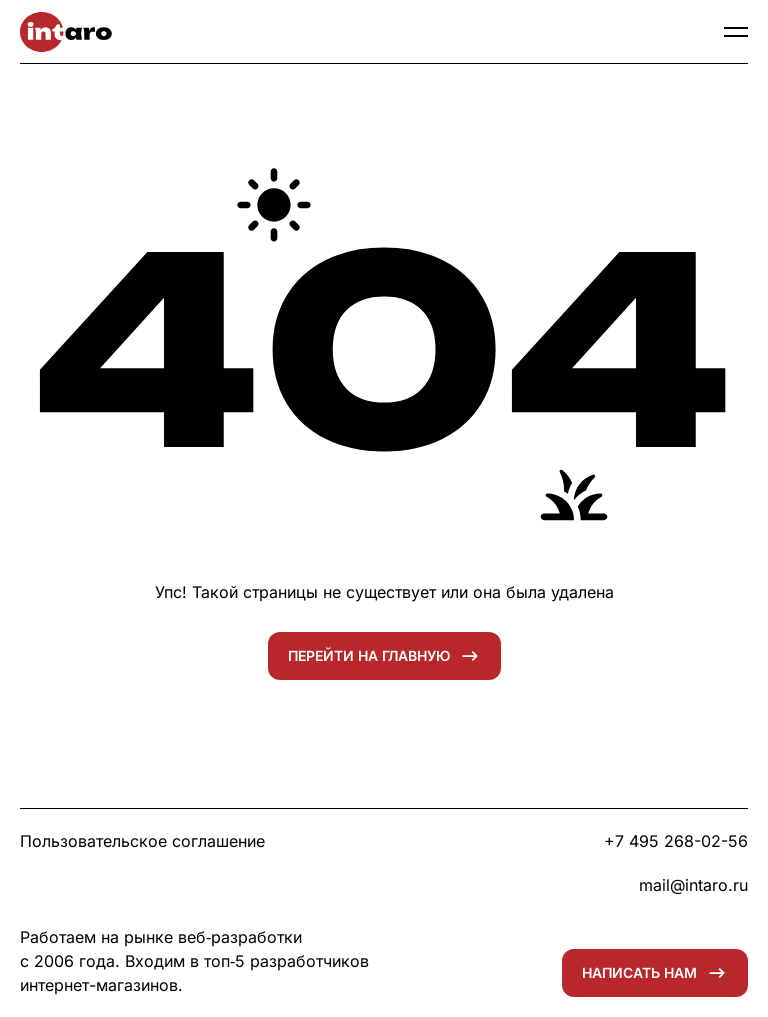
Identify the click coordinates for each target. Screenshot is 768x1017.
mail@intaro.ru (693, 885)
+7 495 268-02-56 (676, 841)
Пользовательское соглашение (142, 841)
